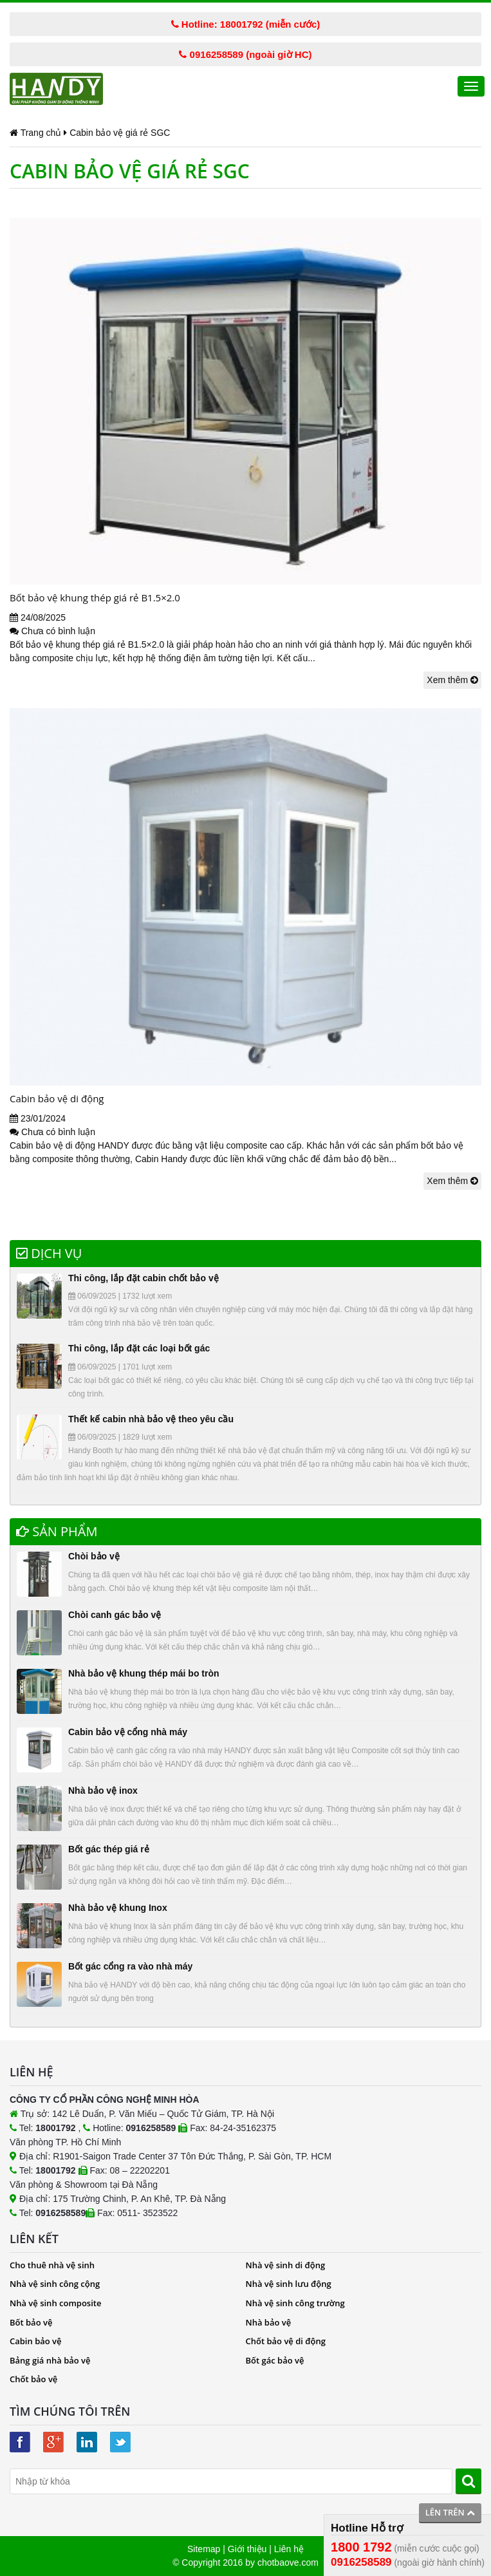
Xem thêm (452, 680)
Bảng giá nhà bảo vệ (50, 2360)
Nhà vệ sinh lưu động (288, 2283)
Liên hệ (289, 2549)
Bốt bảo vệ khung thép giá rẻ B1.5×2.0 (95, 597)
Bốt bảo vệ (31, 2322)
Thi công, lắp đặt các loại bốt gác (139, 1348)
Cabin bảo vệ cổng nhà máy (127, 1732)
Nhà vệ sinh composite (55, 2303)
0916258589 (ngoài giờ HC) (245, 54)
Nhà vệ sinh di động (286, 2265)
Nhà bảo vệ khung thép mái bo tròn (143, 1673)
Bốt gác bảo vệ (275, 2360)
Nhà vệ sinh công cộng (55, 2283)
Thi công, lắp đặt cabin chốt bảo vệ (143, 1278)
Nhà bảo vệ (269, 2322)
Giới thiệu (247, 2549)
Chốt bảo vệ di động (286, 2341)
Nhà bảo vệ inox (103, 1790)
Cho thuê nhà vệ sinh (52, 2265)
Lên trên (450, 2512)
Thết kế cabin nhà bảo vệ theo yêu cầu (151, 1419)
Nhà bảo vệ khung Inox (117, 1908)
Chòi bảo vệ (94, 1556)
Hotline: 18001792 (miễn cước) (245, 24)
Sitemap (203, 2549)
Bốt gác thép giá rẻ (108, 1849)
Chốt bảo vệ (33, 2379)
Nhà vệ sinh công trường (295, 2303)
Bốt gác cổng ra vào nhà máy (130, 1966)
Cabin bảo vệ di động (57, 1098)
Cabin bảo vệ (36, 2341)
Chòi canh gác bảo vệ (114, 1615)
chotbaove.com (288, 2562)
